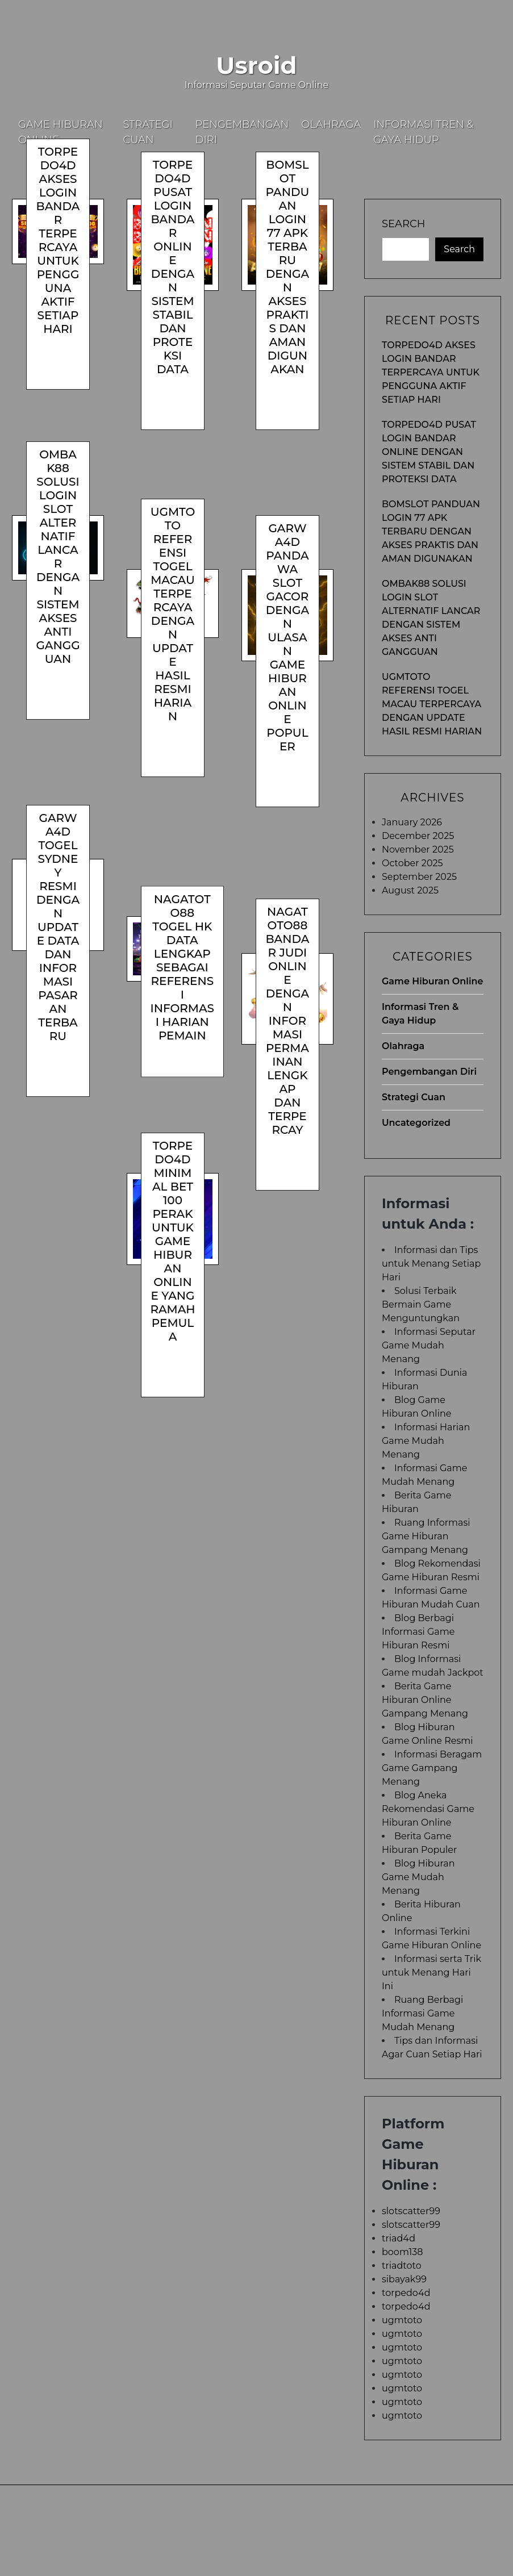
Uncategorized (416, 1122)
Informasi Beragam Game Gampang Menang (432, 1768)
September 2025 (419, 876)
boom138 (402, 2252)
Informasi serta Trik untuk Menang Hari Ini (431, 1972)
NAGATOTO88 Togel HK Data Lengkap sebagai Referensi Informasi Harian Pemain (182, 967)
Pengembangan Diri (242, 132)
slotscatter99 (411, 2211)
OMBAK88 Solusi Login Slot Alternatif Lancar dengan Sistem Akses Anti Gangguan (58, 557)
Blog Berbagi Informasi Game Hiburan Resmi (418, 1632)
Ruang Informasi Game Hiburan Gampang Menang (426, 1536)
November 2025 (418, 849)
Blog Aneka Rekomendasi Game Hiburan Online (428, 1809)
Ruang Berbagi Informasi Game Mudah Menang (422, 2013)
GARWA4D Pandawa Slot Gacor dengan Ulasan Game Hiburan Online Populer (287, 637)
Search (403, 224)
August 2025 (410, 890)
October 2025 (412, 863)
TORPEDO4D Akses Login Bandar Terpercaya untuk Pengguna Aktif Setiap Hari (58, 240)
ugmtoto (402, 2320)
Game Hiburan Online (60, 132)
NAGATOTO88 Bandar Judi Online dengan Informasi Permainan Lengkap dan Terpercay (287, 1021)
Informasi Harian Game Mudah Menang (426, 1441)
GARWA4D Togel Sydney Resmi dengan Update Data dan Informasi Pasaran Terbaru (58, 927)
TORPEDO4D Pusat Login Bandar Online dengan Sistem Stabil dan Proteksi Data (173, 267)
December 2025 (418, 835)
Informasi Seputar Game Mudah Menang (429, 1345)
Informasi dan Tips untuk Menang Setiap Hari (431, 1264)
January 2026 (412, 822)
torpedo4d (406, 2292)
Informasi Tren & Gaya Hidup (423, 132)
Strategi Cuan (148, 132)
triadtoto (402, 2265)
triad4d (398, 2238)
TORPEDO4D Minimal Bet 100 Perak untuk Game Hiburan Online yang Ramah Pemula (172, 1241)
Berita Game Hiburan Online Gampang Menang (425, 1700)
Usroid (256, 65)
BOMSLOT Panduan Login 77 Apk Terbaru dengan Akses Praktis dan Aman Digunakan (288, 267)
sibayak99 (404, 2279)
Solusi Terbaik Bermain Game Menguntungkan (421, 1304)
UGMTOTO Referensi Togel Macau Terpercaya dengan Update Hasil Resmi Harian (173, 614)
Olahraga (331, 124)
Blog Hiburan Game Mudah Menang (418, 1877)
